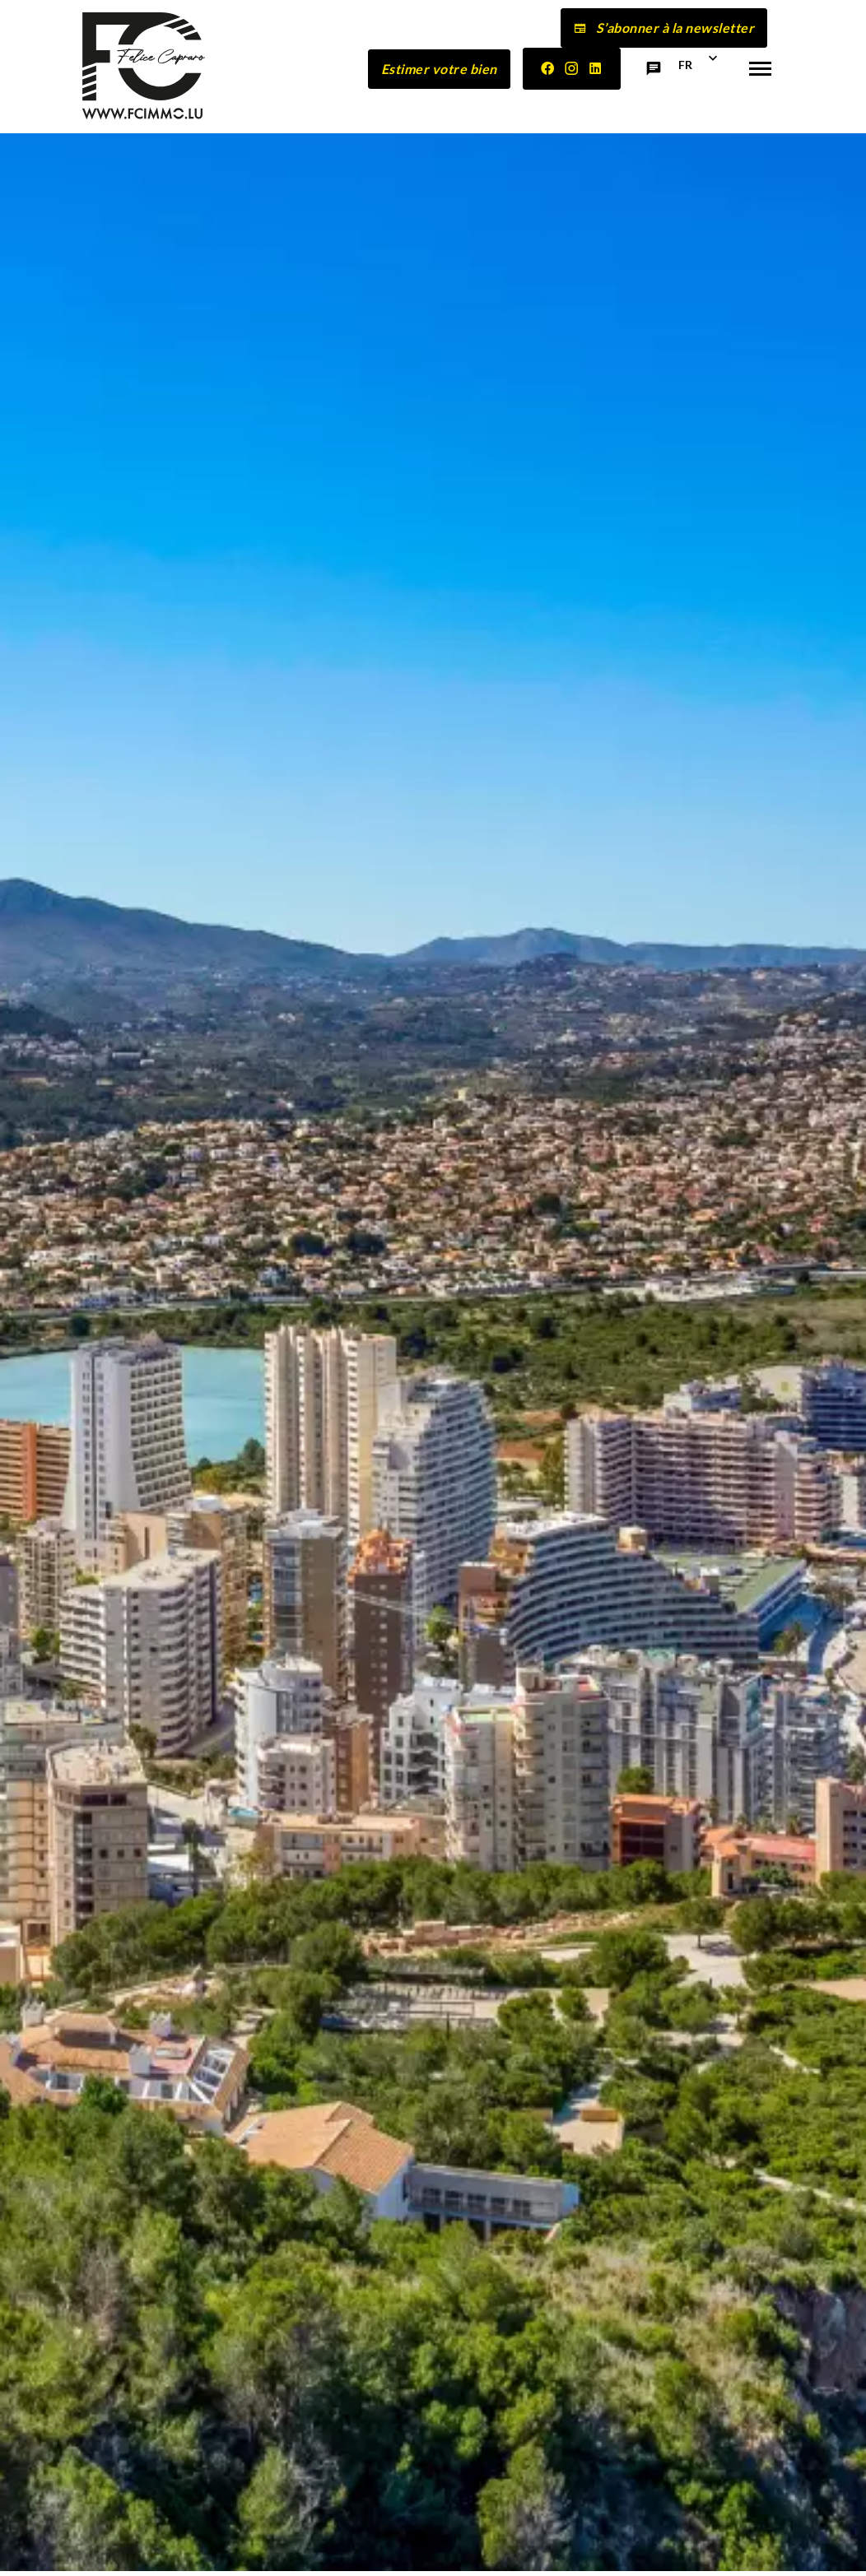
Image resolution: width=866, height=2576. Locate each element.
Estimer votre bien (439, 69)
